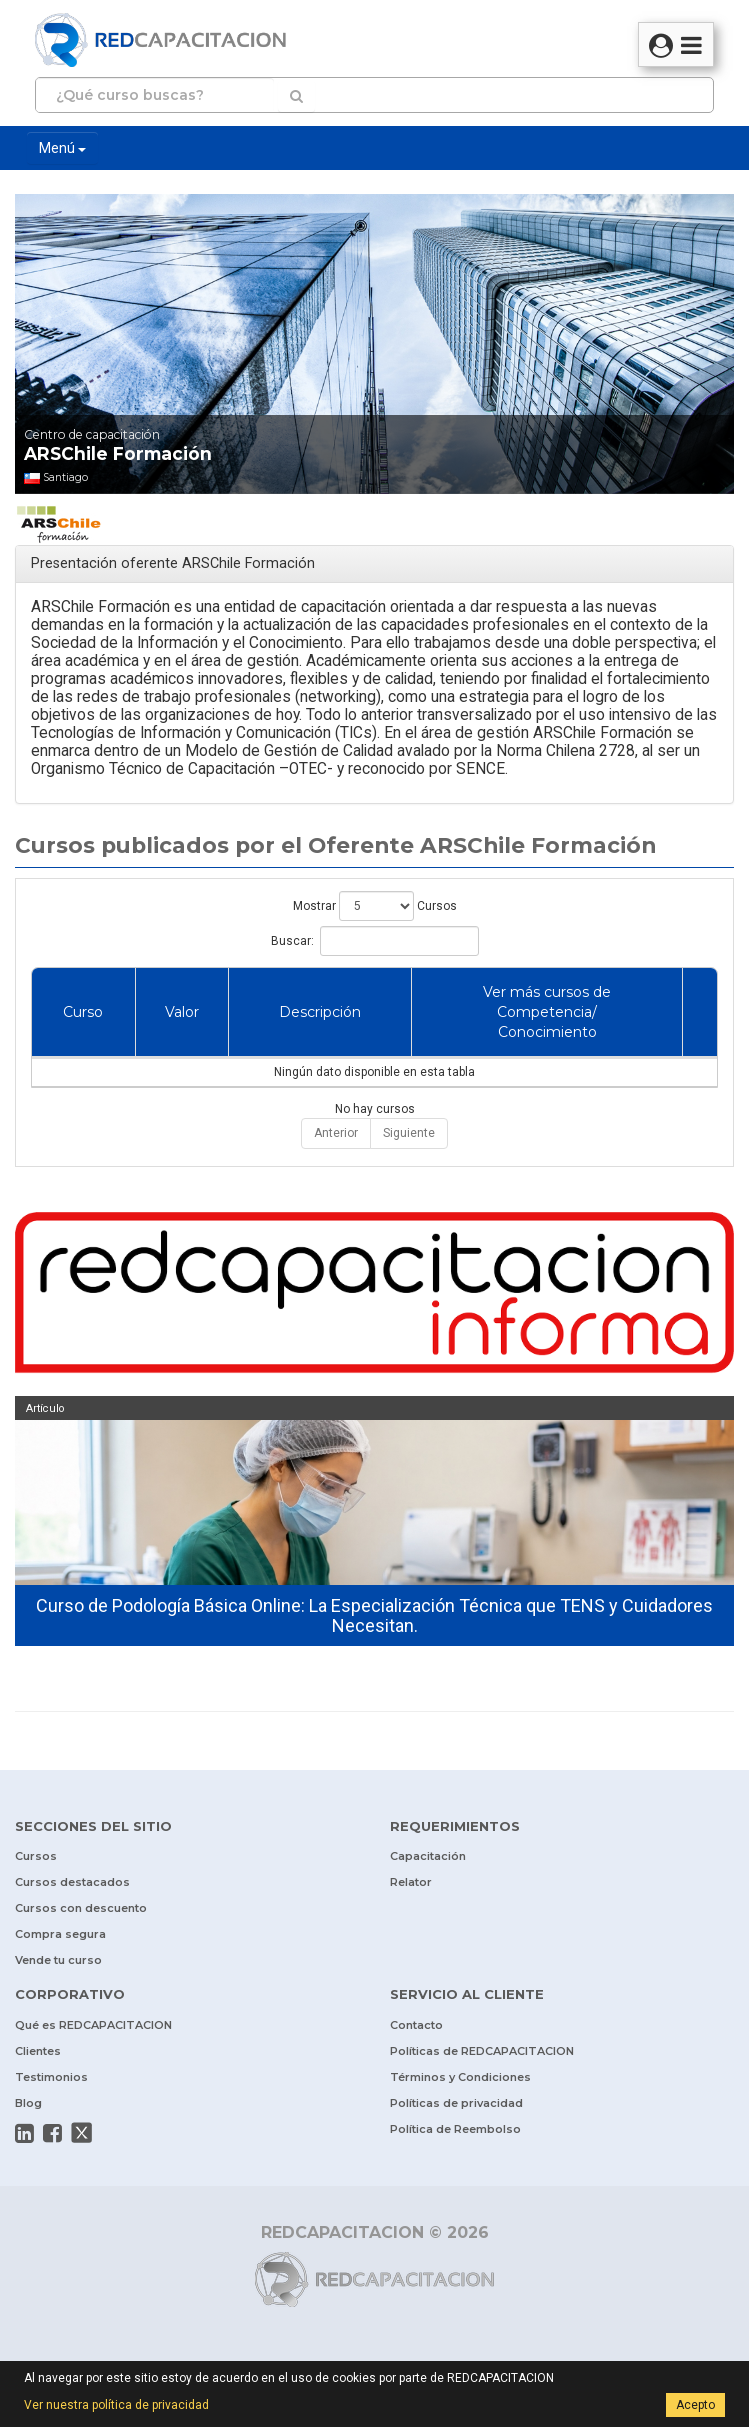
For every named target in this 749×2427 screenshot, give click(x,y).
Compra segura (60, 1934)
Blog (28, 2103)
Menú (62, 148)
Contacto (416, 2025)
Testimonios (51, 2077)
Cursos (36, 1856)
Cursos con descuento (81, 1908)
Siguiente (409, 1133)
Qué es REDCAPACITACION (93, 2025)
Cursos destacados (72, 1882)
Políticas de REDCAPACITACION (482, 2051)
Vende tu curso (58, 1960)
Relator (411, 1882)
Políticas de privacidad (456, 2103)
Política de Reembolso (455, 2129)
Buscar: (375, 941)
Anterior (336, 1133)
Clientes (38, 2051)
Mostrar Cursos (375, 906)
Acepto (695, 2405)
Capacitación (428, 1856)
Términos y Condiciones (460, 2077)
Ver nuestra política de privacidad (116, 2405)
